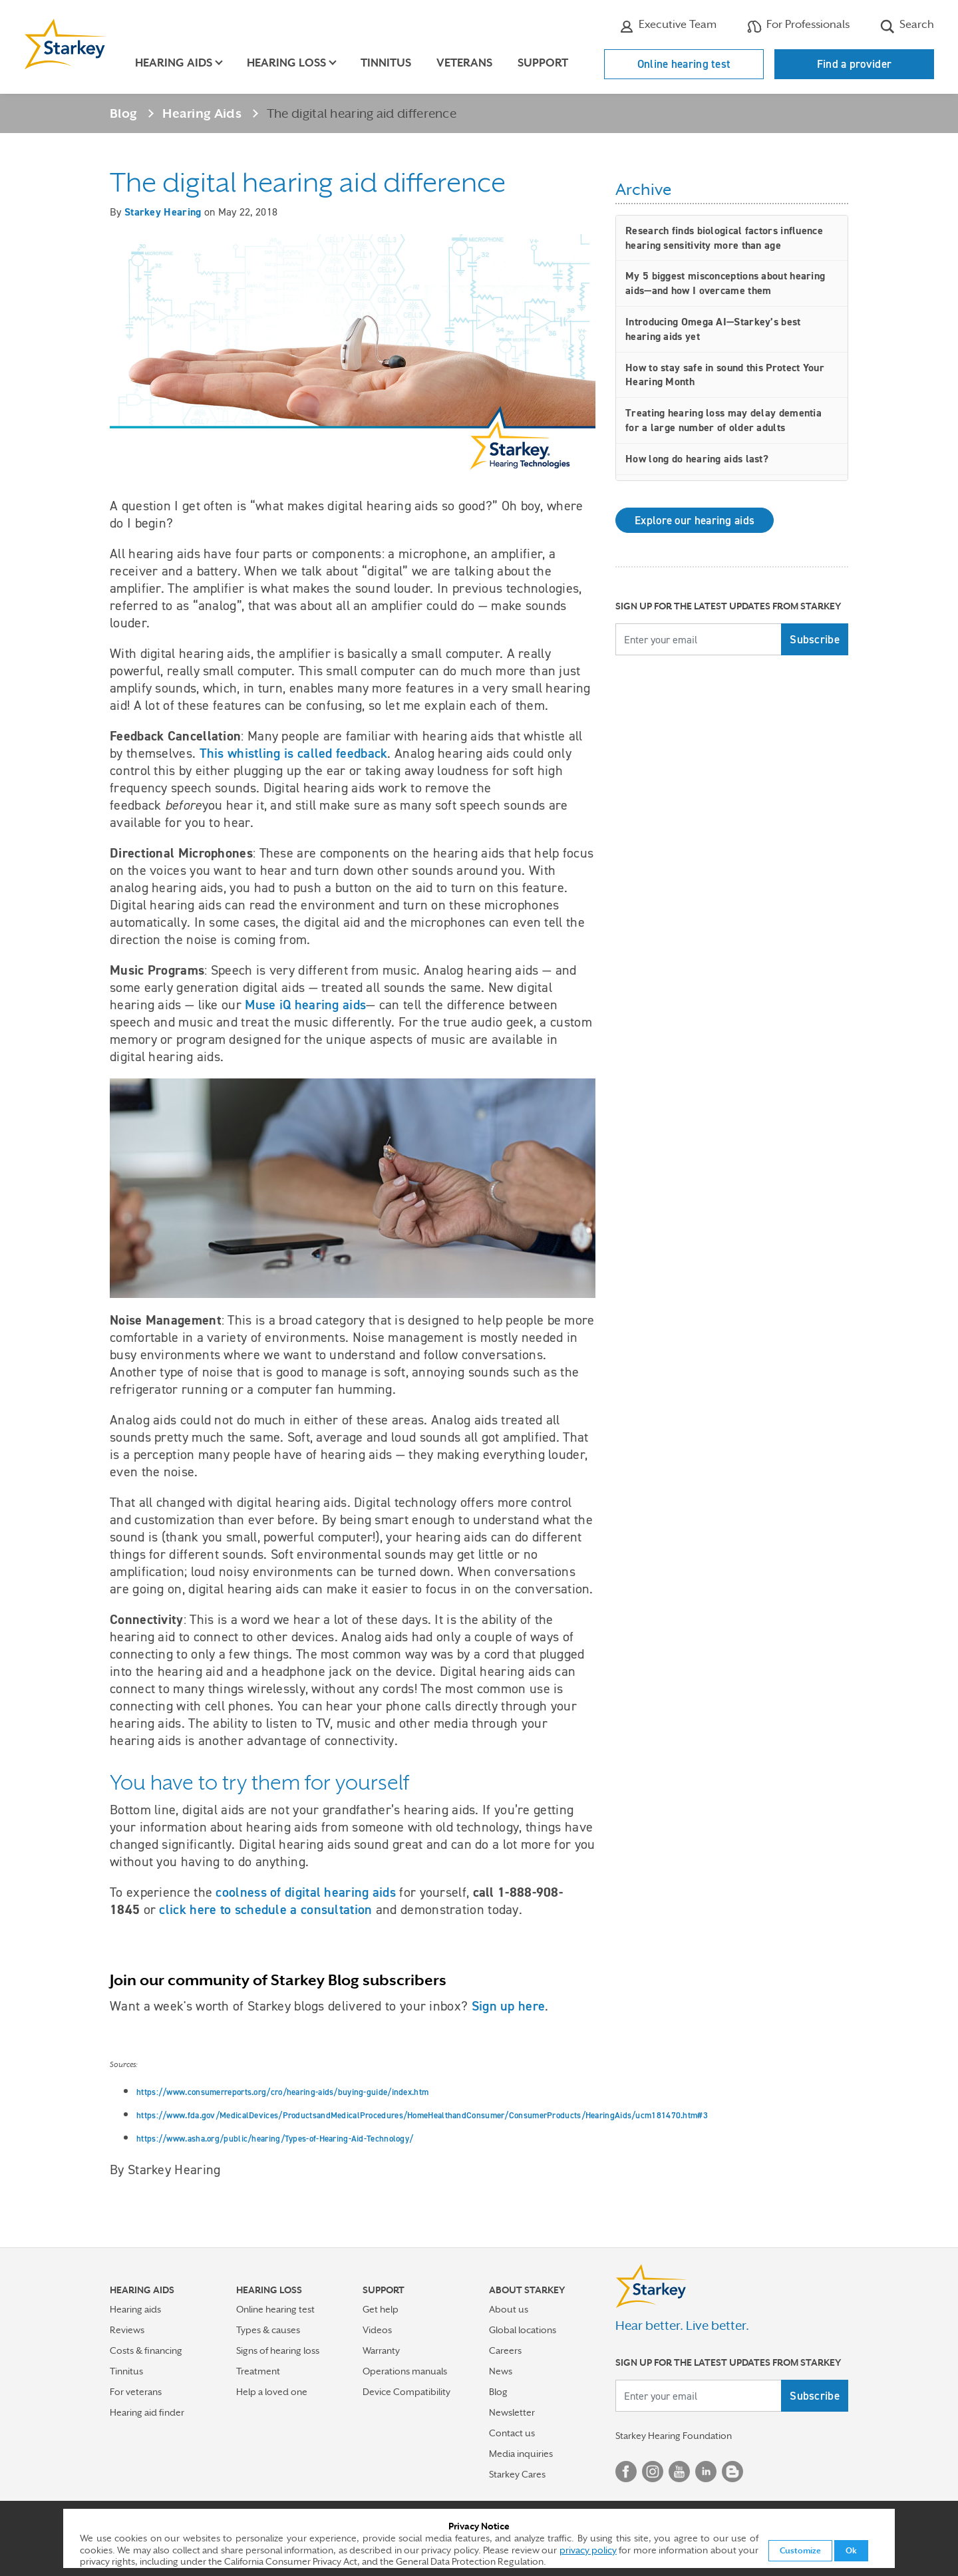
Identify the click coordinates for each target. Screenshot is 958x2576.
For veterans (136, 2391)
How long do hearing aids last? (696, 459)
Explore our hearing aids (694, 520)
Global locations (522, 2330)
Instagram (652, 2471)
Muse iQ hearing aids (305, 1004)
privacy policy (588, 2550)
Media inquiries (521, 2453)
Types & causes (268, 2330)
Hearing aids (135, 2309)
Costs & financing (146, 2350)
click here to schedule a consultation (265, 1909)
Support (543, 63)
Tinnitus (386, 63)
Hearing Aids (201, 113)
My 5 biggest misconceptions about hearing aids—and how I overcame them (725, 283)
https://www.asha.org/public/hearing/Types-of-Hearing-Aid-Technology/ (274, 2138)
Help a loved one (271, 2391)
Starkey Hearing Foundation (673, 2435)
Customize (800, 2550)
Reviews (127, 2330)
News (500, 2371)
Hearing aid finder (147, 2412)
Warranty (381, 2350)
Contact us (512, 2433)
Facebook (626, 2471)
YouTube (679, 2471)
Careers (505, 2350)
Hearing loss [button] (286, 63)
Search (907, 26)
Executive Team (668, 26)
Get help (381, 2309)
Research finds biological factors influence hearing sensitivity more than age (724, 238)
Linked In (706, 2471)
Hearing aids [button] (173, 63)
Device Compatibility (406, 2391)
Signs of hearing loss (277, 2350)
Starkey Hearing (163, 212)
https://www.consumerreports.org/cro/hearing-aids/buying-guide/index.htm (282, 2092)
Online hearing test (684, 64)
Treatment (258, 2371)
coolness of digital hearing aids (306, 1892)
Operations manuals (405, 2371)
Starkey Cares (517, 2474)
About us (508, 2309)
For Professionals (798, 26)
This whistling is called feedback (294, 753)
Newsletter (512, 2412)
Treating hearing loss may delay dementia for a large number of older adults (723, 420)
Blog (123, 113)
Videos (377, 2330)
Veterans (464, 63)
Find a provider (854, 64)
